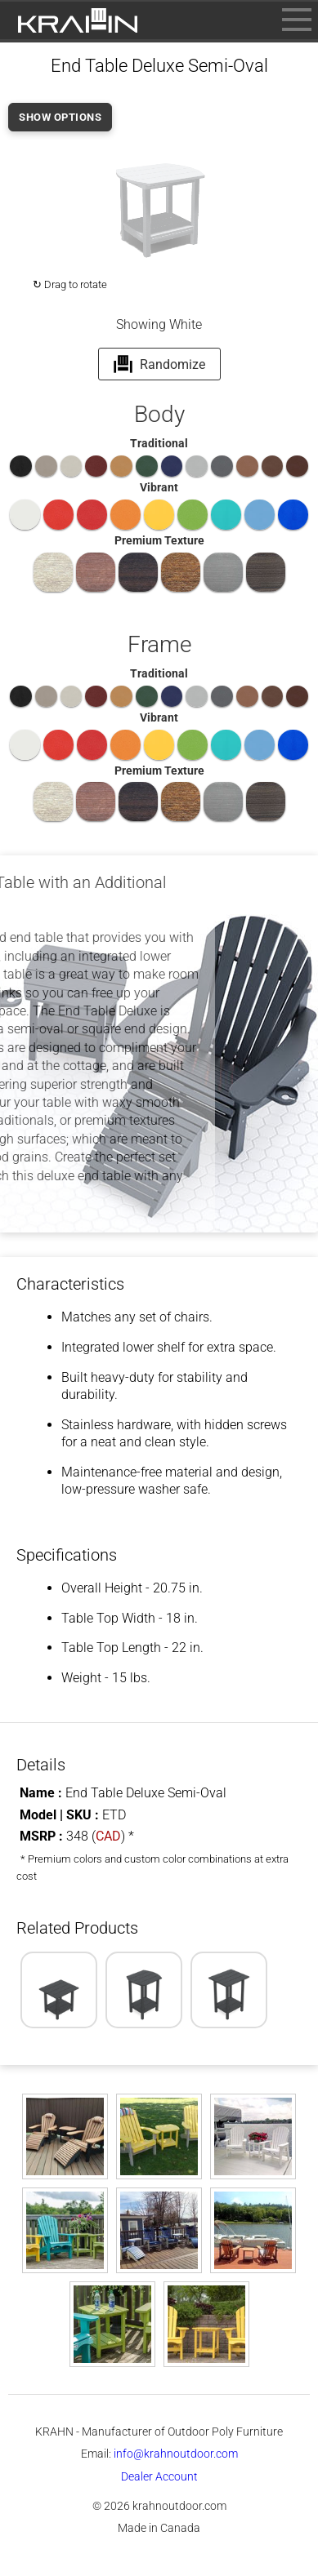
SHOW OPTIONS (60, 117)
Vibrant (159, 487)
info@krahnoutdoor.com (176, 2453)
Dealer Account (159, 2476)
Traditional (159, 443)
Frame (159, 644)
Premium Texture (159, 540)
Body (159, 414)
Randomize (159, 364)
